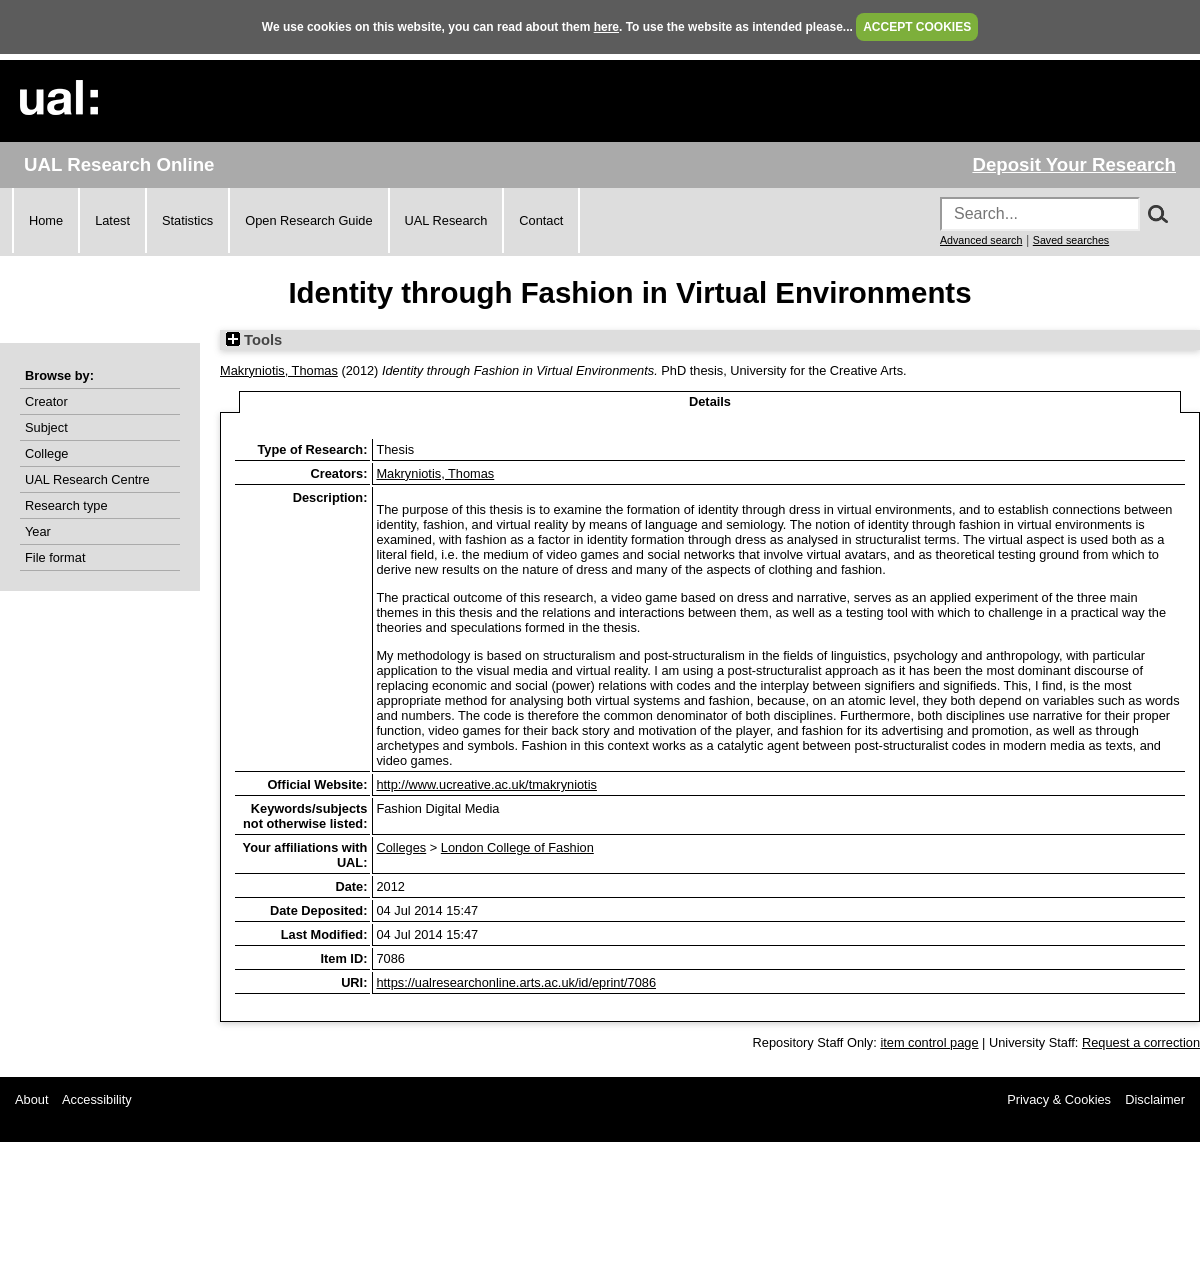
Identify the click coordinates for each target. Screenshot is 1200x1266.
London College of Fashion (517, 847)
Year (38, 531)
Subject (46, 427)
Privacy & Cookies (1059, 1099)
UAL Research (446, 220)
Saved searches (1071, 240)
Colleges (401, 847)
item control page (929, 1042)
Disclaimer (1155, 1099)
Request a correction (1141, 1042)
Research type (66, 505)
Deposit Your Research (1074, 164)
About (31, 1099)
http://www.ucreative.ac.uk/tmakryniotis (486, 784)
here (606, 27)
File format (55, 557)
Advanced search (981, 240)
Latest (112, 220)
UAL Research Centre (87, 479)
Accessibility (97, 1099)
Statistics (187, 220)
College (46, 453)
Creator (46, 401)
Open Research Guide (308, 220)
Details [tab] (710, 401)
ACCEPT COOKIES (917, 27)
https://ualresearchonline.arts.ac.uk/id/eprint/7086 (516, 982)
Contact (541, 220)
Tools (254, 340)
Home (46, 220)
